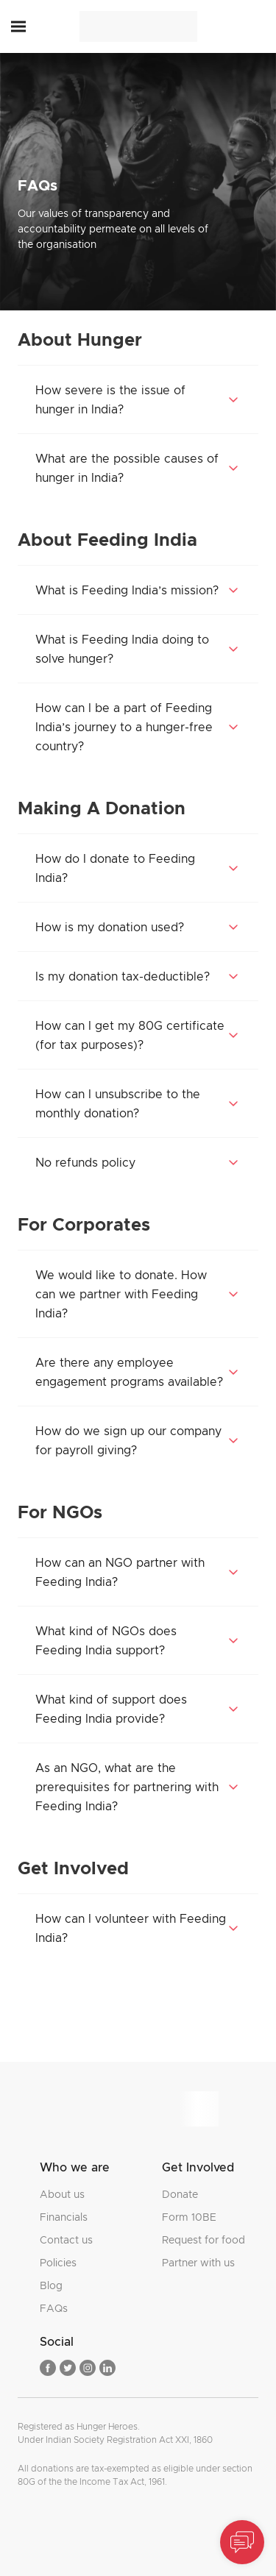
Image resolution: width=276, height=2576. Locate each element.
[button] (18, 26)
